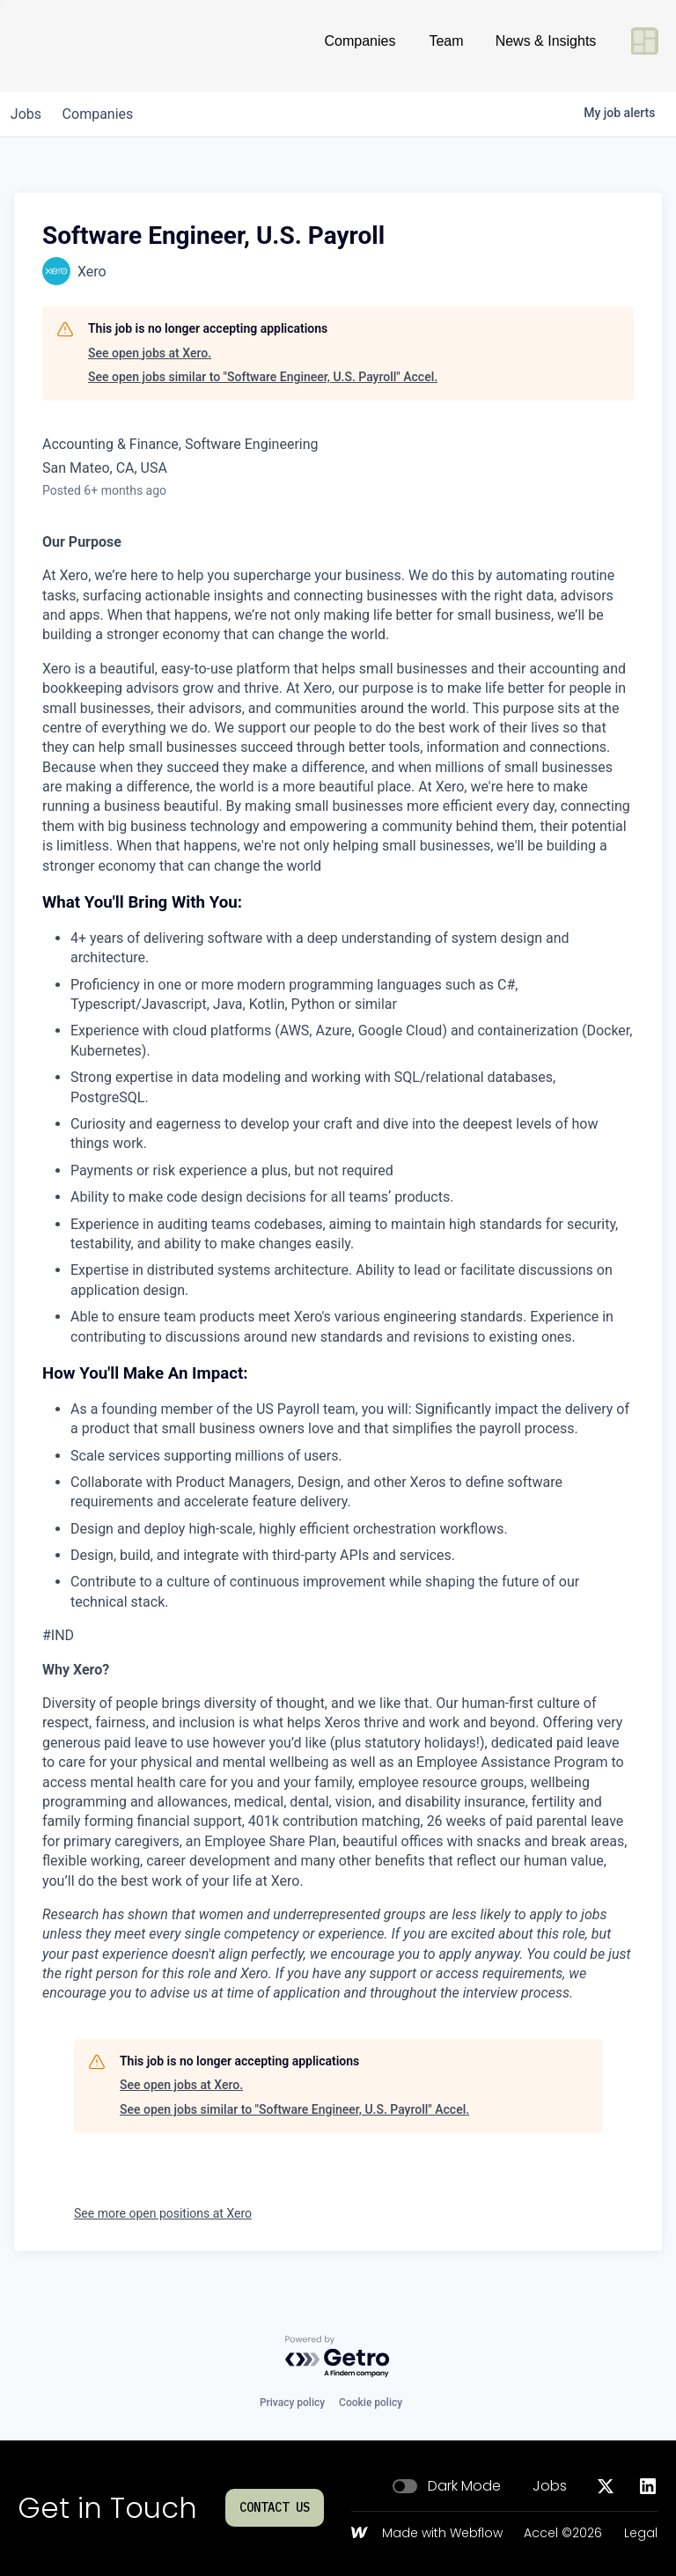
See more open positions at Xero (163, 2213)
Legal (641, 2534)
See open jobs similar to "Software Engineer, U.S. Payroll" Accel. (262, 377)
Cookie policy (370, 2402)
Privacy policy (292, 2402)
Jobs (550, 2486)
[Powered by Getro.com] (338, 2357)
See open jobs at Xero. (149, 353)
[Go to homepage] (76, 48)
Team (446, 47)
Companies (360, 47)
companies (108, 114)
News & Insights (546, 47)
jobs (29, 114)
